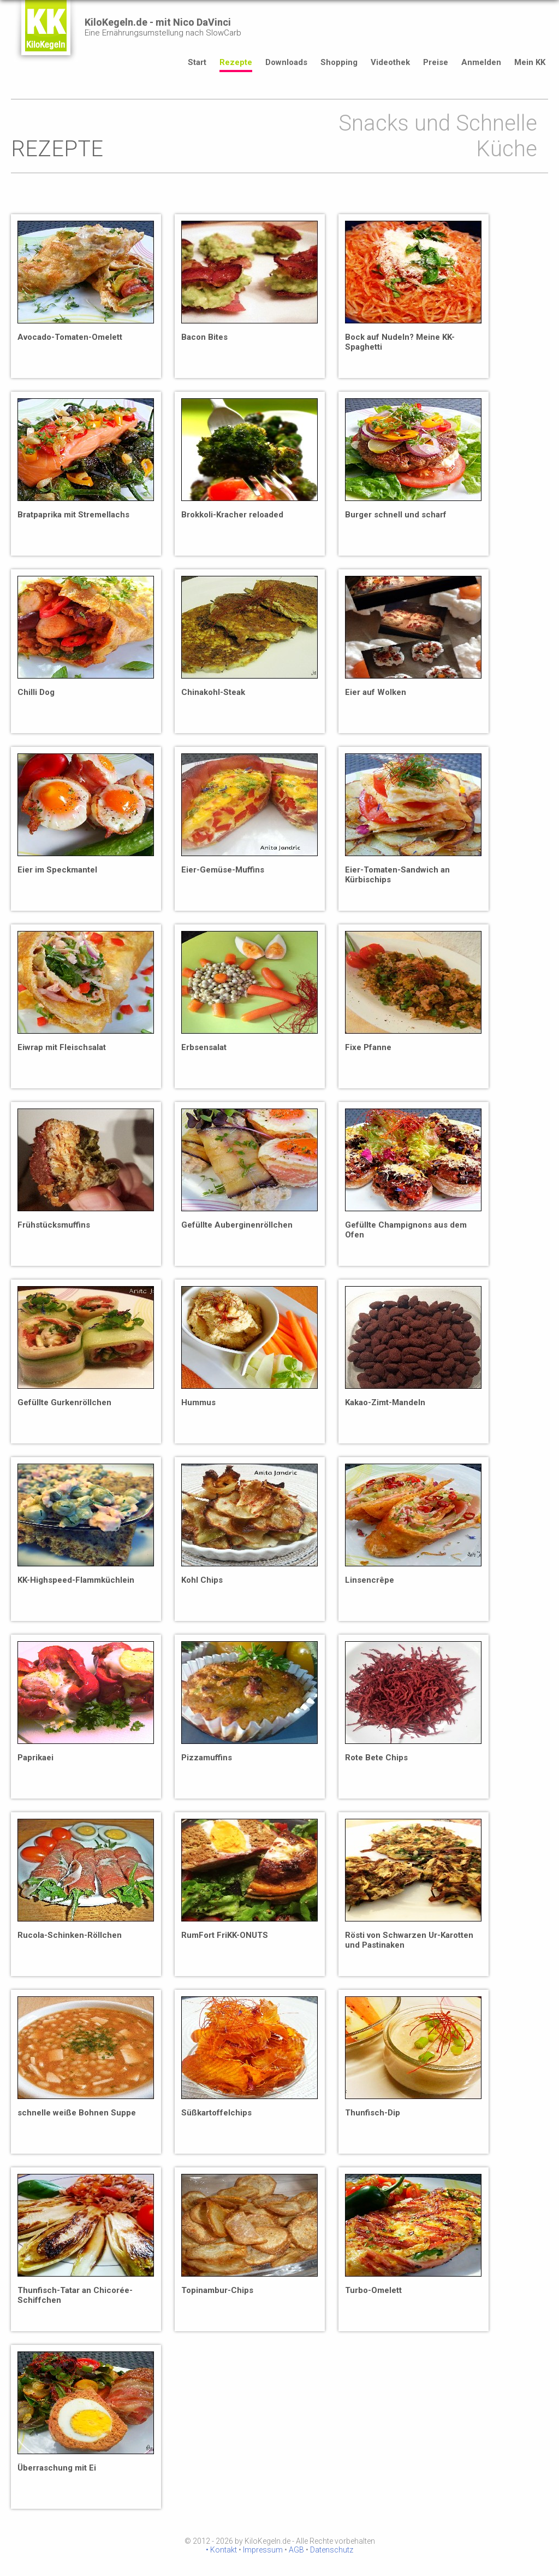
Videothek (390, 62)
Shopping (339, 62)
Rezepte (235, 62)
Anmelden (481, 62)
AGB (296, 2549)
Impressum (263, 2549)
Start (197, 62)
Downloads (286, 62)
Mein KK (529, 62)
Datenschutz (331, 2549)
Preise (435, 62)
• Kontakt (221, 2549)
